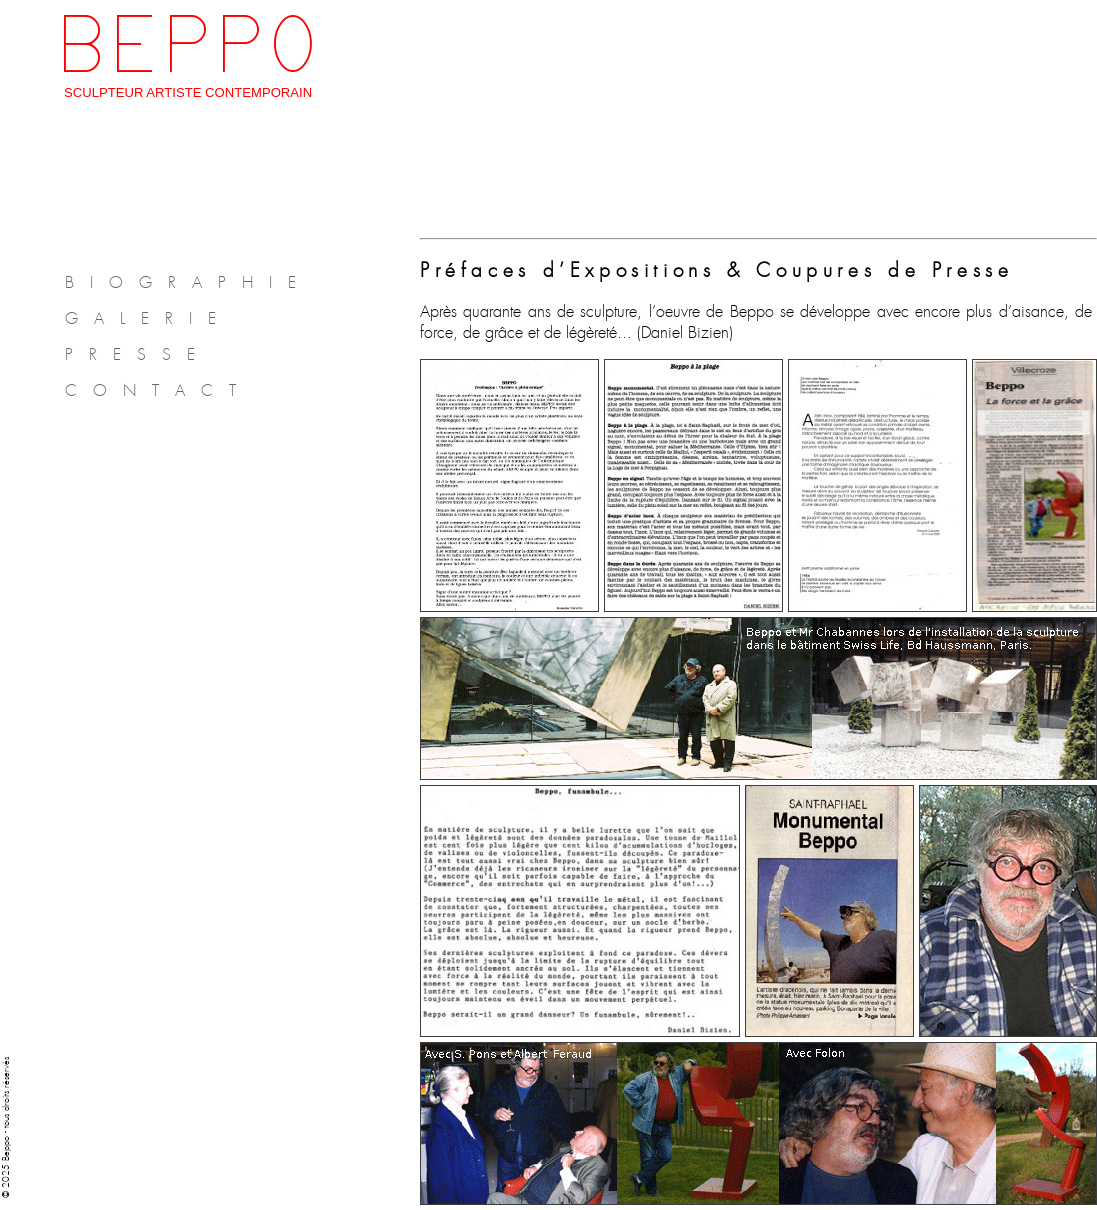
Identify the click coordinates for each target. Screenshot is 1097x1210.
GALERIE (148, 318)
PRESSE (138, 354)
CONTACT (158, 390)
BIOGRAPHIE (188, 282)
